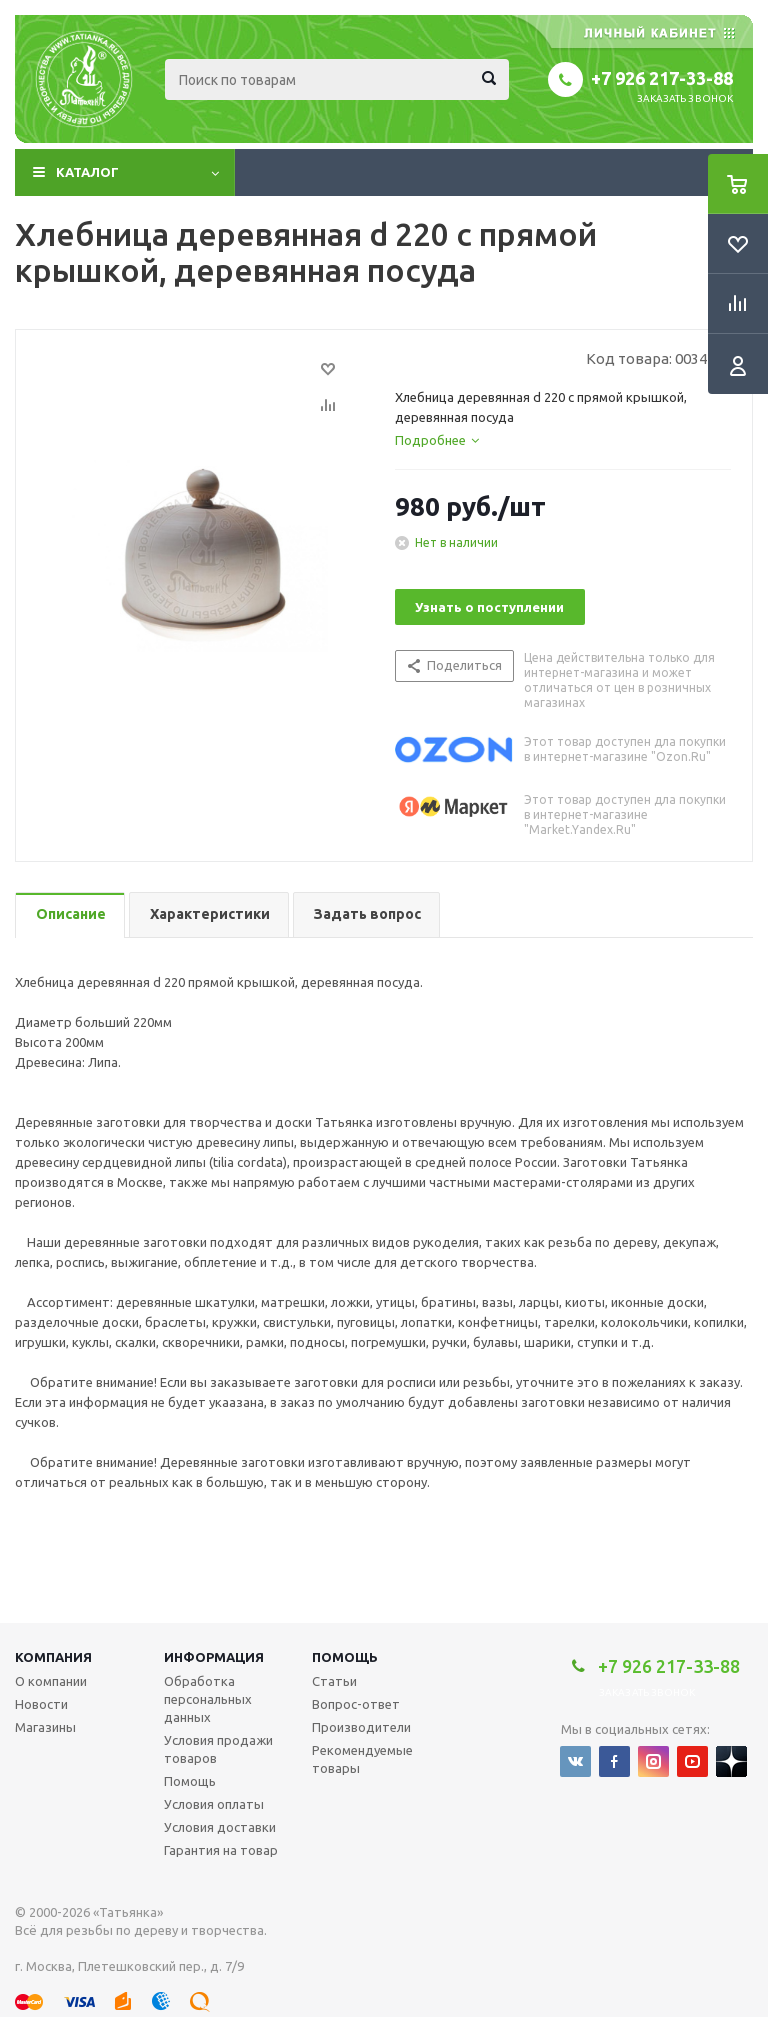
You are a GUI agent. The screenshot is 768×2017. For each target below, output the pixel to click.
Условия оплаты (214, 1804)
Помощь (345, 1657)
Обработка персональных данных (208, 1699)
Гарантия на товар (221, 1850)
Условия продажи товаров (218, 1749)
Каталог (87, 172)
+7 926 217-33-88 (662, 78)
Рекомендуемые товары (362, 1759)
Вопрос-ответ (356, 1704)
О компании (51, 1681)
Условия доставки (220, 1827)
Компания (53, 1657)
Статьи (334, 1681)
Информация (214, 1657)
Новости (41, 1704)
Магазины (45, 1727)
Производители (361, 1727)
